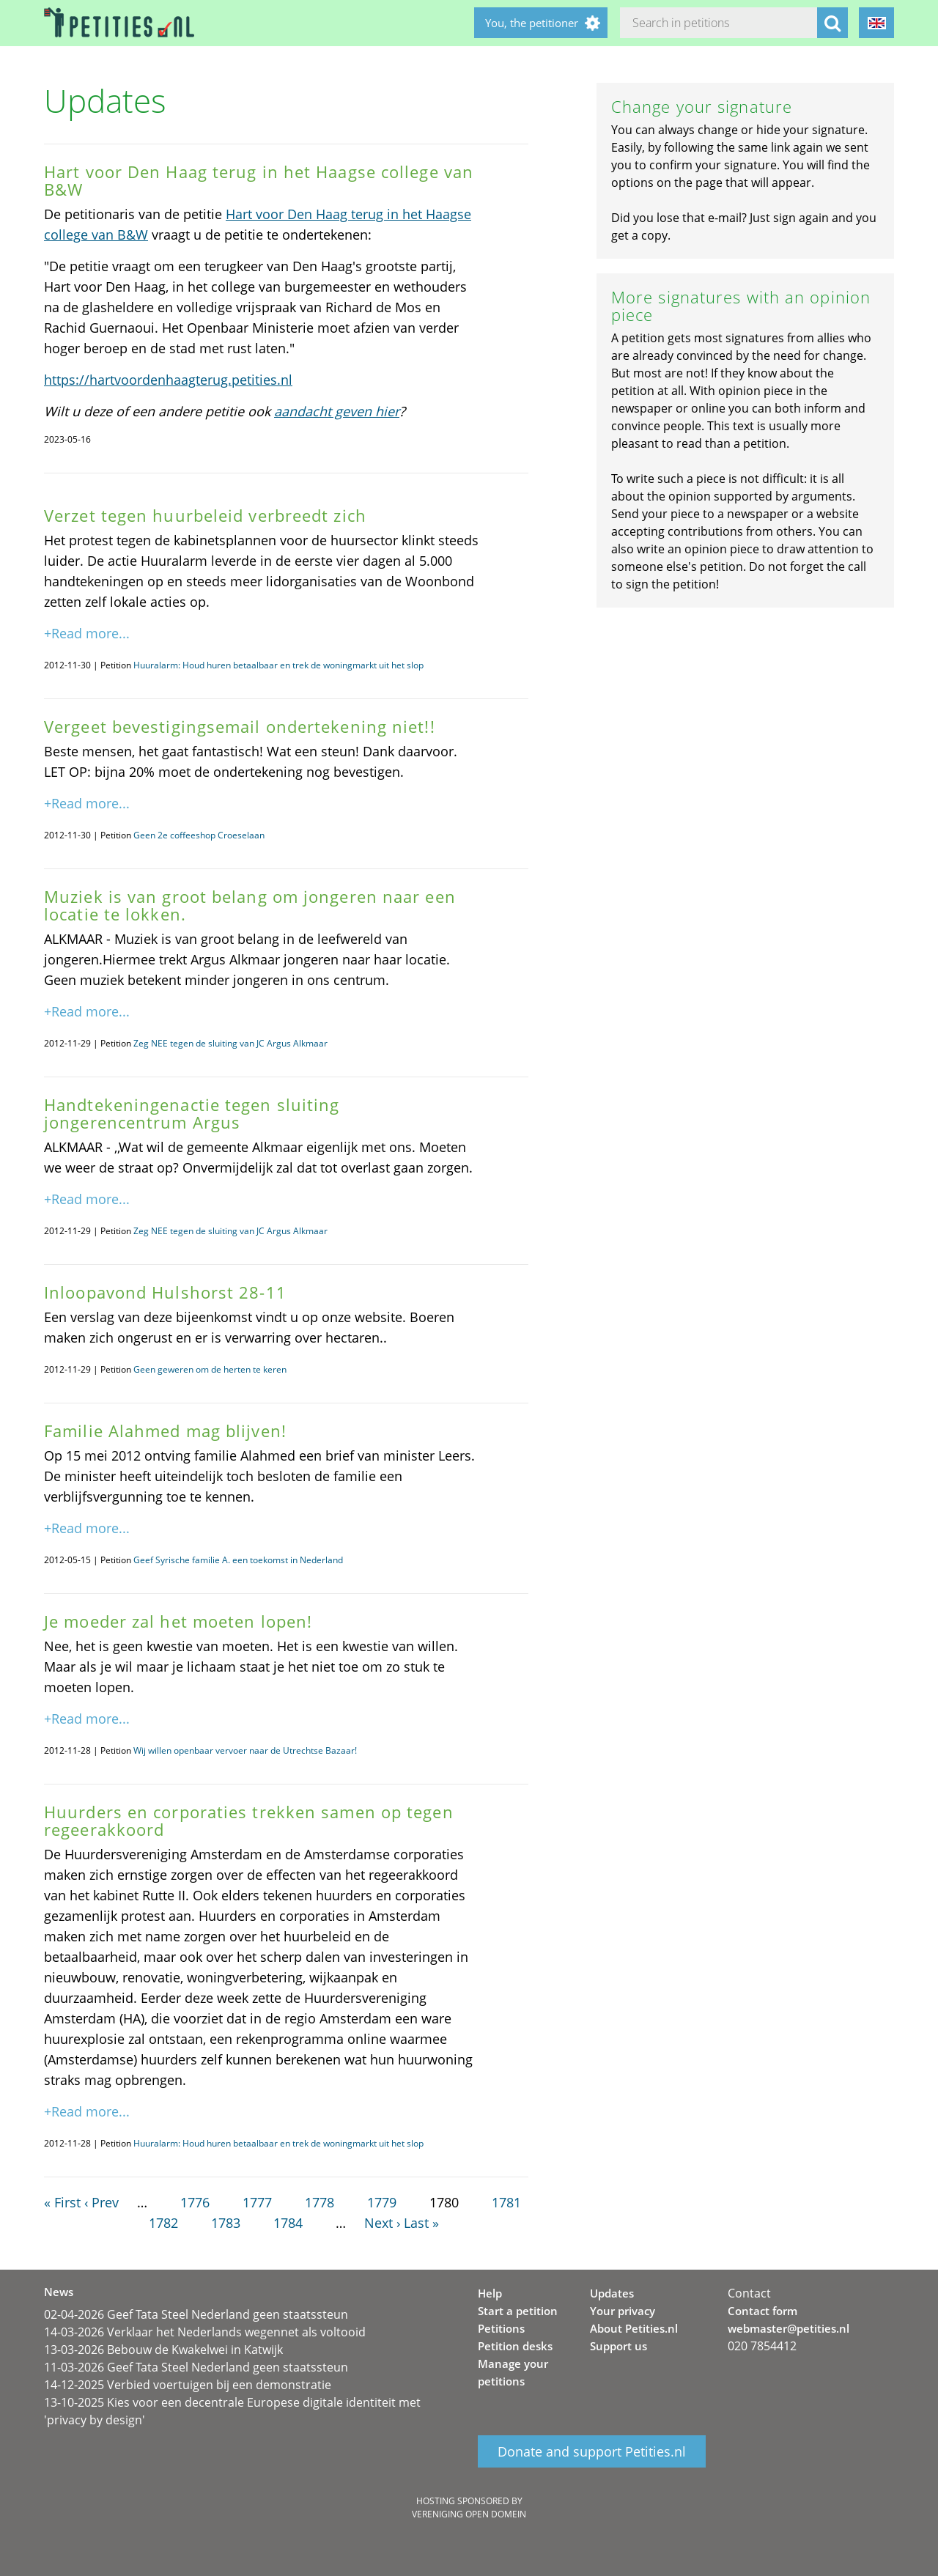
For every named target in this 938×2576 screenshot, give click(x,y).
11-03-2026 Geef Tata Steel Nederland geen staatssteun (196, 2367)
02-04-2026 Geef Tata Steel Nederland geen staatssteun (196, 2314)
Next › (382, 2223)
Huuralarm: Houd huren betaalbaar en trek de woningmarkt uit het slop (278, 665)
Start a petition (518, 2310)
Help (490, 2293)
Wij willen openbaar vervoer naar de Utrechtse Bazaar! (245, 1750)
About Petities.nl (634, 2328)
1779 (381, 2202)
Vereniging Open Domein (469, 2514)
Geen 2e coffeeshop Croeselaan (199, 835)
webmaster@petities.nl (788, 2328)
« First (62, 2202)
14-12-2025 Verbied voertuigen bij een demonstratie (187, 2385)
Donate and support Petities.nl (592, 2451)
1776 (195, 2202)
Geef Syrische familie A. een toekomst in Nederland (238, 1560)
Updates (612, 2293)
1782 (163, 2223)
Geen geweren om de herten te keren (210, 1369)
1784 (288, 2223)
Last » (421, 2223)
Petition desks (515, 2346)
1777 (257, 2202)
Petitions (501, 2328)
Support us (618, 2346)
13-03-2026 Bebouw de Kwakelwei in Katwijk (163, 2349)
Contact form (762, 2310)
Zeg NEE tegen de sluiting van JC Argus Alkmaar (230, 1043)
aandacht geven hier (336, 411)
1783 (225, 2223)
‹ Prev (101, 2202)
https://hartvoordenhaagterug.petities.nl (168, 379)
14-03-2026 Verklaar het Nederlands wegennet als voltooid (205, 2332)
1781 (506, 2202)
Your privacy (622, 2310)
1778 (319, 2202)
